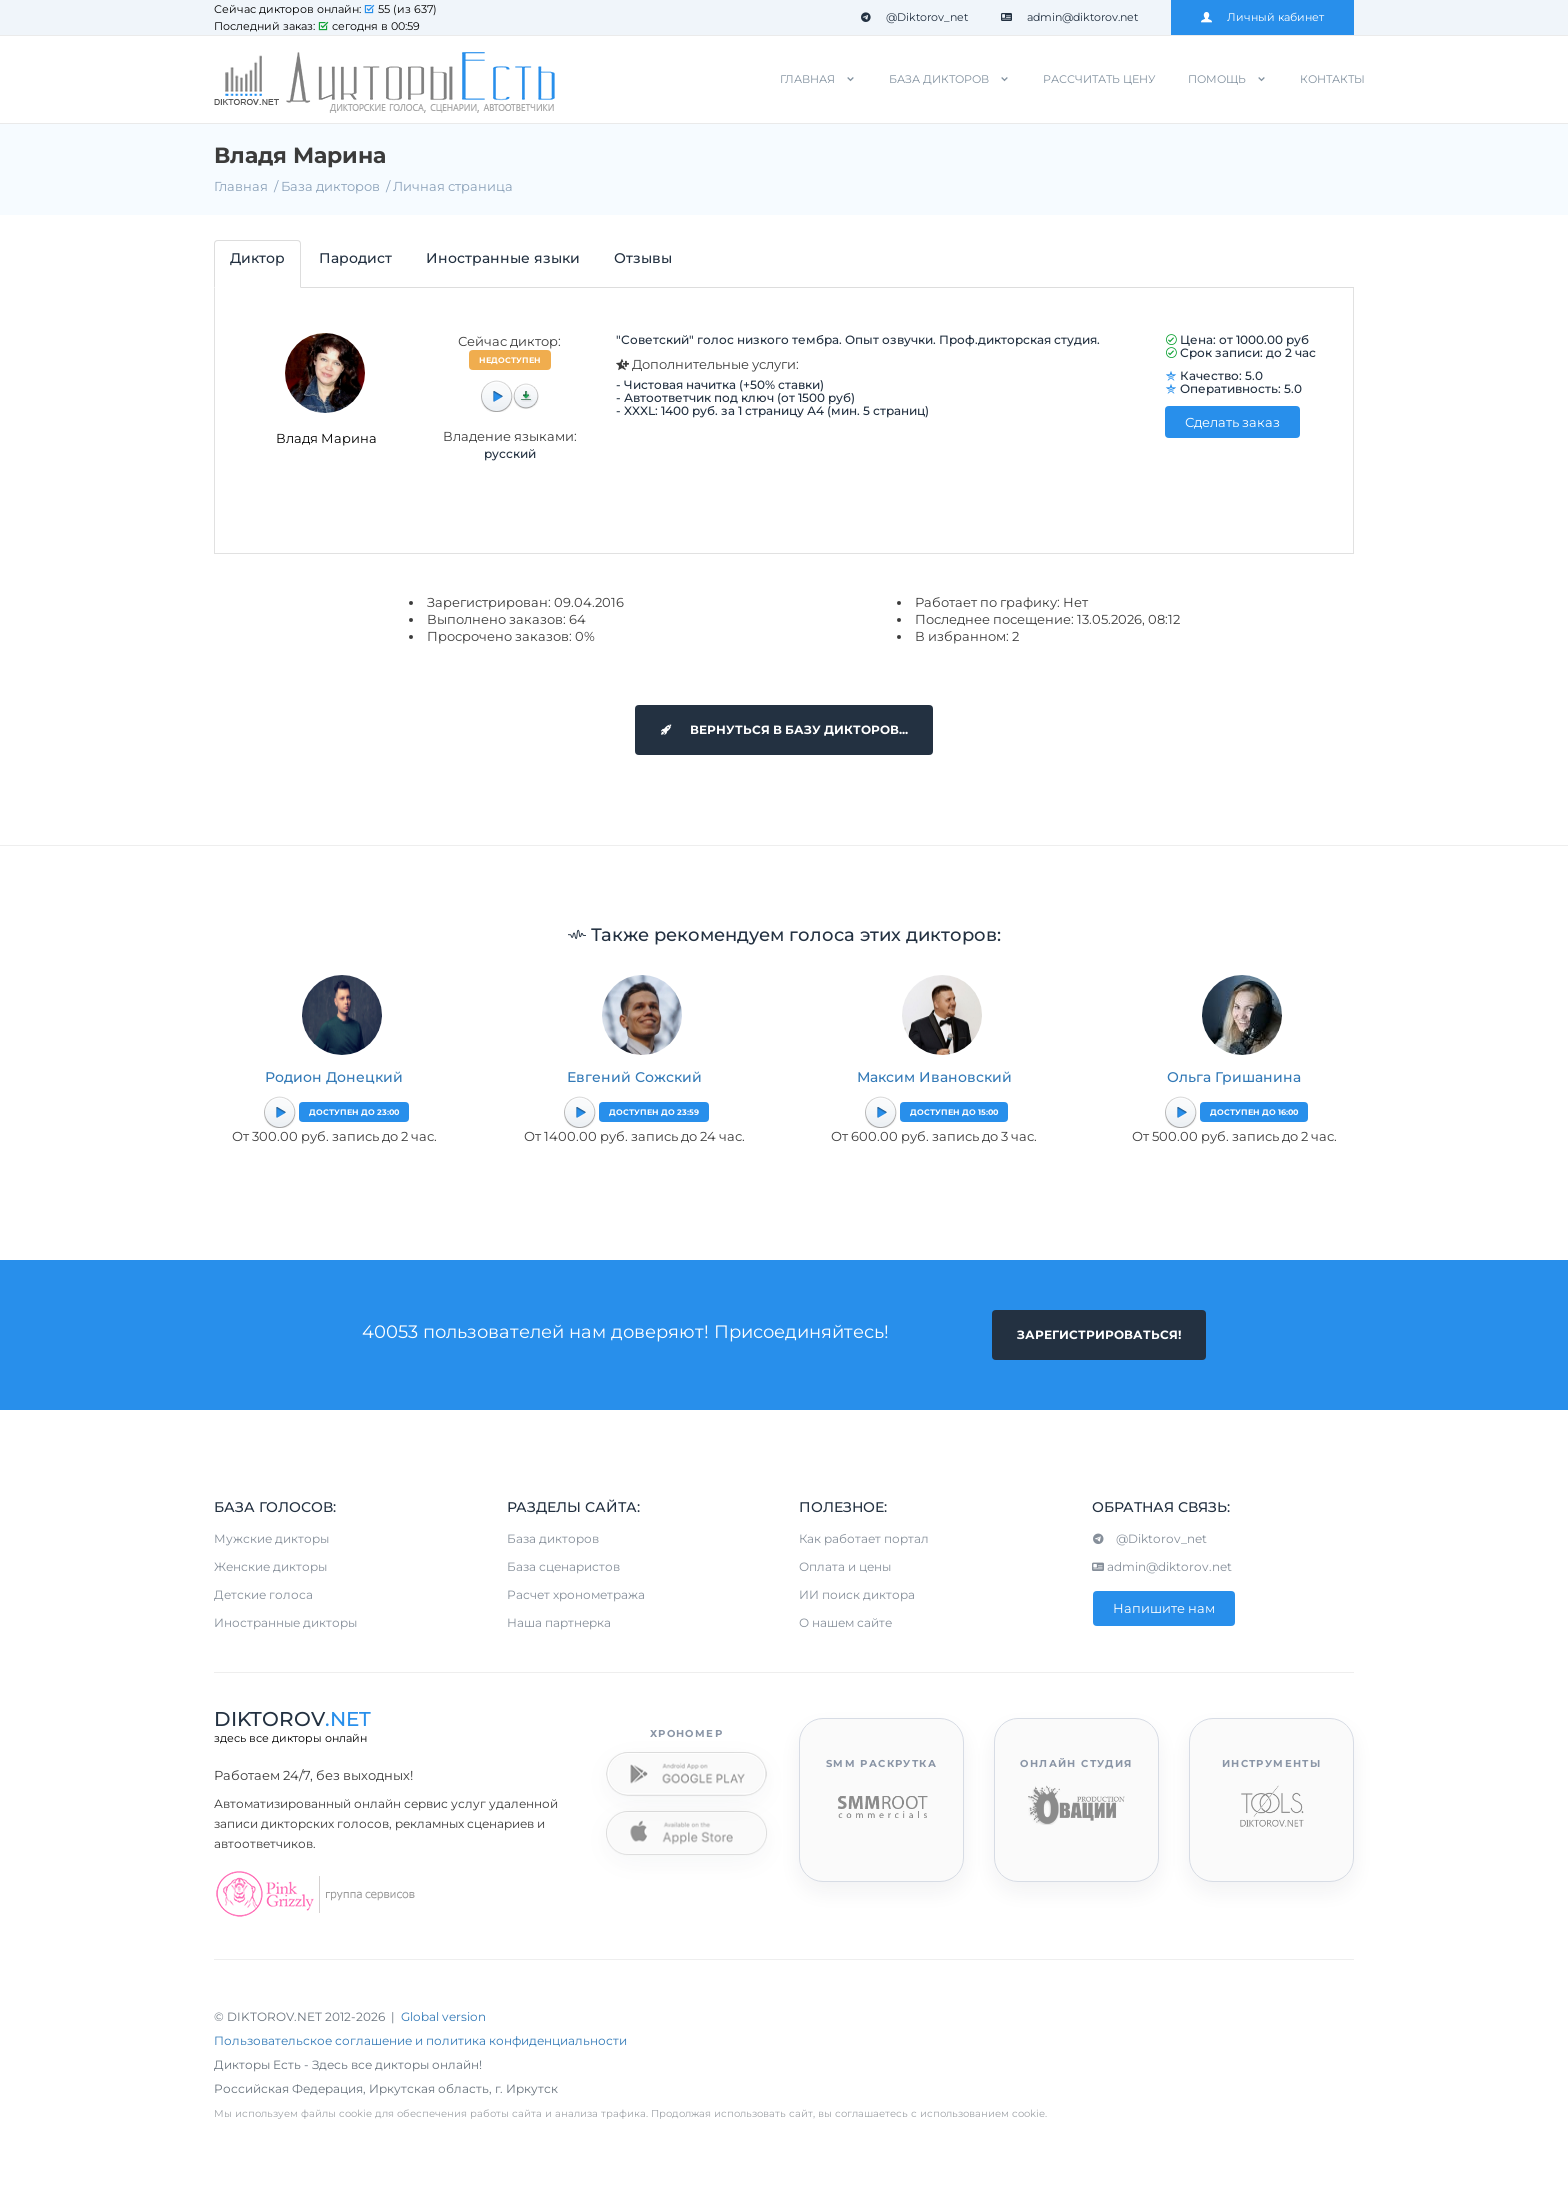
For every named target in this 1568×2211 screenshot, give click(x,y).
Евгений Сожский (634, 1077)
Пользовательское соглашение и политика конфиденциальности (420, 2040)
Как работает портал (864, 1538)
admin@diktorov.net (1069, 17)
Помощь (1217, 79)
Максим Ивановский (934, 1077)
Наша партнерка (559, 1622)
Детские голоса (263, 1594)
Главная (807, 79)
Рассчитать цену (1099, 79)
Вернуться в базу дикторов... (784, 729)
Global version (443, 2016)
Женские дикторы (270, 1566)
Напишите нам (1164, 1608)
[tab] (257, 263)
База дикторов (939, 79)
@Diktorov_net (914, 17)
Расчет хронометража (576, 1594)
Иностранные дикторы (285, 1622)
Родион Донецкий (334, 1077)
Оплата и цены (845, 1566)
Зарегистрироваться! (1099, 1334)
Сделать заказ (1232, 422)
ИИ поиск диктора (857, 1594)
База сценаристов (563, 1566)
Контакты (1332, 79)
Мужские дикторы (271, 1538)
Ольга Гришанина (1234, 1077)
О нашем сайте (845, 1622)
